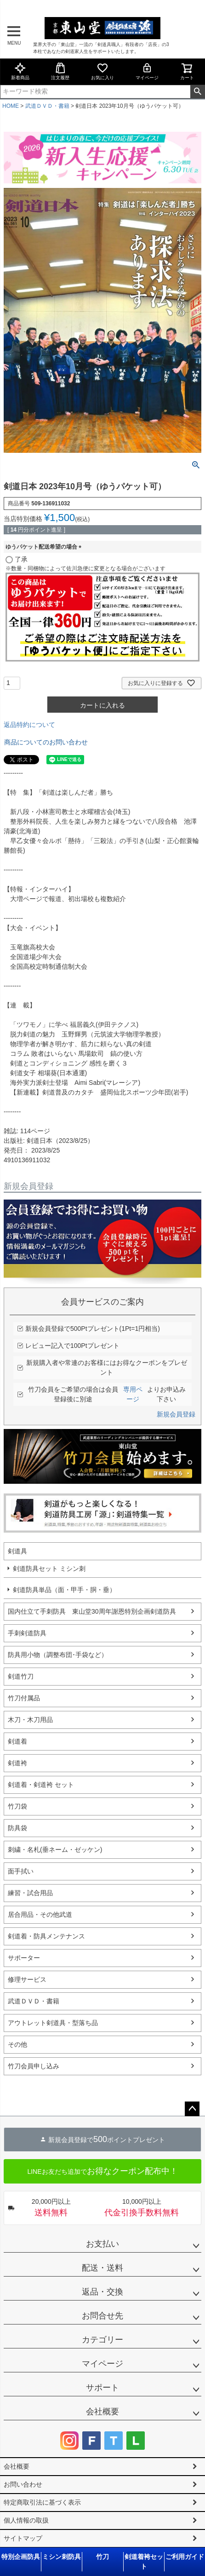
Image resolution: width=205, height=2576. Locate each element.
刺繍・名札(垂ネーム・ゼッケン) (55, 1849)
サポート (102, 2387)
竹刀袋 (17, 1806)
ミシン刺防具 (61, 2556)
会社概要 (102, 2411)
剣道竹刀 (21, 1676)
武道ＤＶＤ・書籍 (47, 106)
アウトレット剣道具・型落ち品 (53, 2022)
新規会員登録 (176, 1414)
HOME (10, 106)
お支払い (102, 2243)
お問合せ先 (102, 2315)
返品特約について (29, 724)
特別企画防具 (20, 2556)
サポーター (24, 1957)
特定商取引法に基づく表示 (42, 2502)
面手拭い (21, 1871)
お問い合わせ (23, 2484)
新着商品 (20, 71)
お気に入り (102, 71)
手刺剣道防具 (27, 1633)
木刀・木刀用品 (30, 1719)
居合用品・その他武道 (40, 1914)
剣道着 (17, 1741)
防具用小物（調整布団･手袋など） (58, 1654)
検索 (197, 91)
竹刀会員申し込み (33, 2066)
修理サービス (27, 1979)
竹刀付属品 (24, 1698)
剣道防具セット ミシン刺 (49, 1568)
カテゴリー (102, 2339)
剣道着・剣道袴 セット (41, 1784)
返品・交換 (102, 2291)
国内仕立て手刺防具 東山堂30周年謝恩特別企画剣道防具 (92, 1611)
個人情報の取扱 (26, 2520)
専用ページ (132, 1394)
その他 (17, 2044)
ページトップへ (192, 2109)
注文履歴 (60, 71)
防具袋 (17, 1828)
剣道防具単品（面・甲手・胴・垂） (64, 1589)
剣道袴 (17, 1763)
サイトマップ (23, 2538)
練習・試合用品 (30, 1893)
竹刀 (102, 2556)
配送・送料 (102, 2267)
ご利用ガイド (184, 2556)
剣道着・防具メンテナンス (46, 1936)
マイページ (147, 71)
